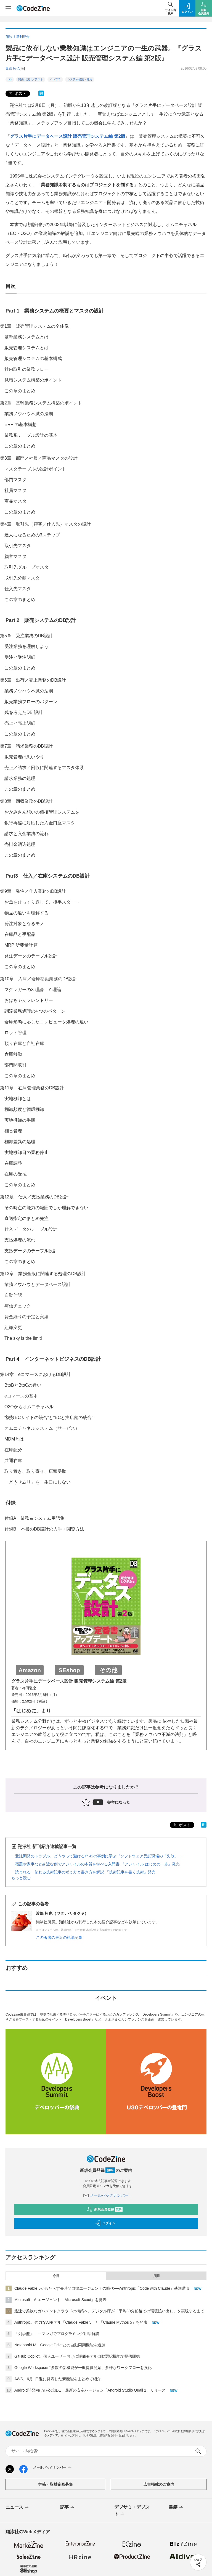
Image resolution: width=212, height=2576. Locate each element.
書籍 (176, 2507)
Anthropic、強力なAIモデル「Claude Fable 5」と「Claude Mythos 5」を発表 (80, 2322)
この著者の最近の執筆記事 (59, 1937)
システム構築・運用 (79, 79)
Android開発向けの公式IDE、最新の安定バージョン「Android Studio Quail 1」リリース (90, 2390)
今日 (56, 2276)
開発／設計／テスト (30, 79)
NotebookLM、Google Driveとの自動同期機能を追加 (59, 2345)
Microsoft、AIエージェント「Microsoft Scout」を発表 (60, 2299)
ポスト (17, 94)
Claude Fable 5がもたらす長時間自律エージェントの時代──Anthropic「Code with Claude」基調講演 (101, 2288)
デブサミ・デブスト (132, 2511)
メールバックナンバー (106, 2195)
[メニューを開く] (8, 8)
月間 (156, 2276)
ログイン (105, 2223)
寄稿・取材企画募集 (55, 2484)
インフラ (55, 79)
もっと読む (21, 1878)
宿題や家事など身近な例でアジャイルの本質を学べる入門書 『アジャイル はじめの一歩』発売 (97, 1864)
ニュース (18, 2507)
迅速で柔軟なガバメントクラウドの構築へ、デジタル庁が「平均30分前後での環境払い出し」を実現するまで (109, 2311)
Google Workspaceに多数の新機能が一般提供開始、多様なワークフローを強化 (83, 2367)
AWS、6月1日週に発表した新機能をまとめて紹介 (57, 2379)
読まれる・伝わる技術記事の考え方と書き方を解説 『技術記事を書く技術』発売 (85, 1872)
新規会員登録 (105, 2209)
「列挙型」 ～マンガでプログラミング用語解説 (56, 2333)
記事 (67, 2507)
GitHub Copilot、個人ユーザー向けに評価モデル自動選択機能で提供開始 (77, 2356)
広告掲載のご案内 (158, 2484)
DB (10, 79)
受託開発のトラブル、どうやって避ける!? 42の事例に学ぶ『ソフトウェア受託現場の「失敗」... (98, 1856)
